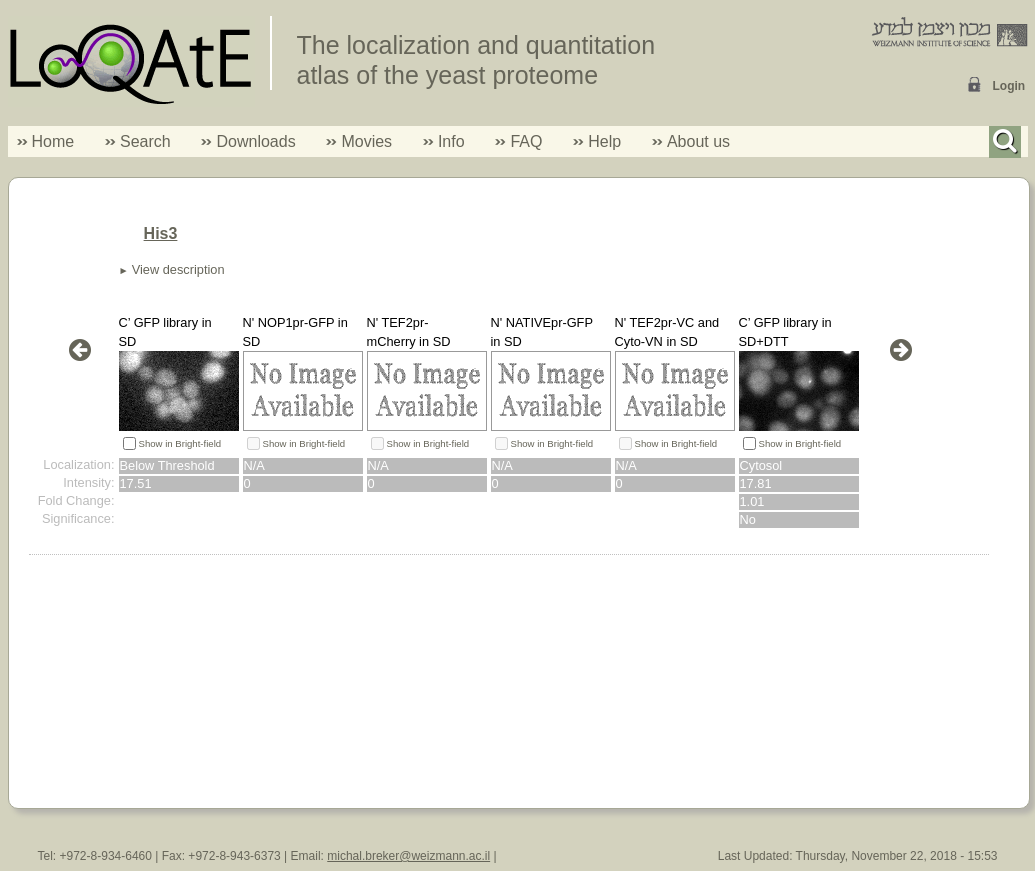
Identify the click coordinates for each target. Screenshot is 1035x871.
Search (138, 141)
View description (178, 269)
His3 (161, 233)
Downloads (255, 141)
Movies (366, 141)
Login (1009, 86)
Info (444, 141)
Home (53, 141)
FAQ (526, 141)
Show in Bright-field (180, 443)
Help (604, 141)
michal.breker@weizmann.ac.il (408, 856)
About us (698, 141)
